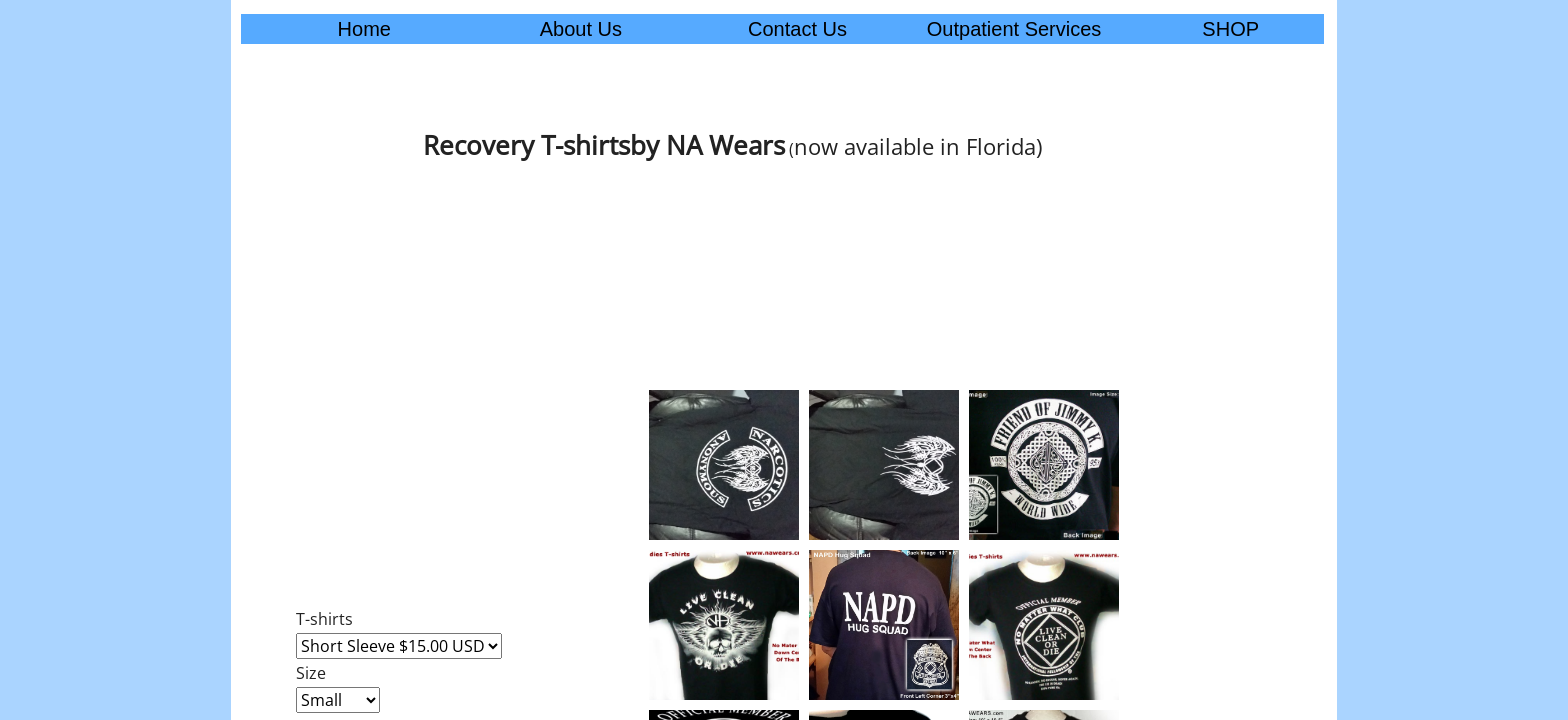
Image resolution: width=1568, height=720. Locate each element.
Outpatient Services (1014, 29)
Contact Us (797, 29)
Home (364, 29)
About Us (581, 29)
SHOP (1230, 29)
